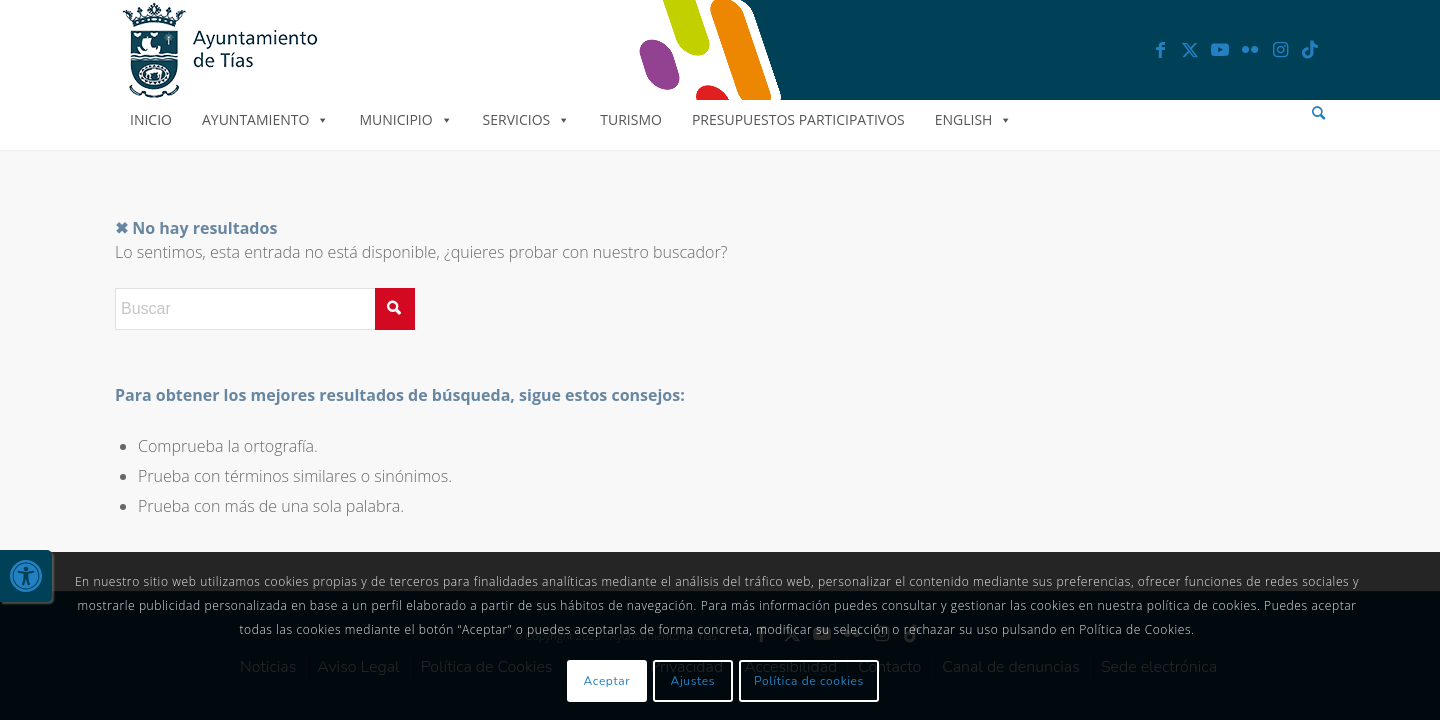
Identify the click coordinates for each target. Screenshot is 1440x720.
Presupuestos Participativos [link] (798, 119)
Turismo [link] (631, 119)
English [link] (974, 119)
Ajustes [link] (693, 681)
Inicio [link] (151, 119)
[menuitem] (1318, 113)
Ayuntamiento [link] (265, 119)
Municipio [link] (405, 119)
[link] (26, 576)
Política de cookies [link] (809, 681)
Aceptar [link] (607, 681)
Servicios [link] (527, 119)
